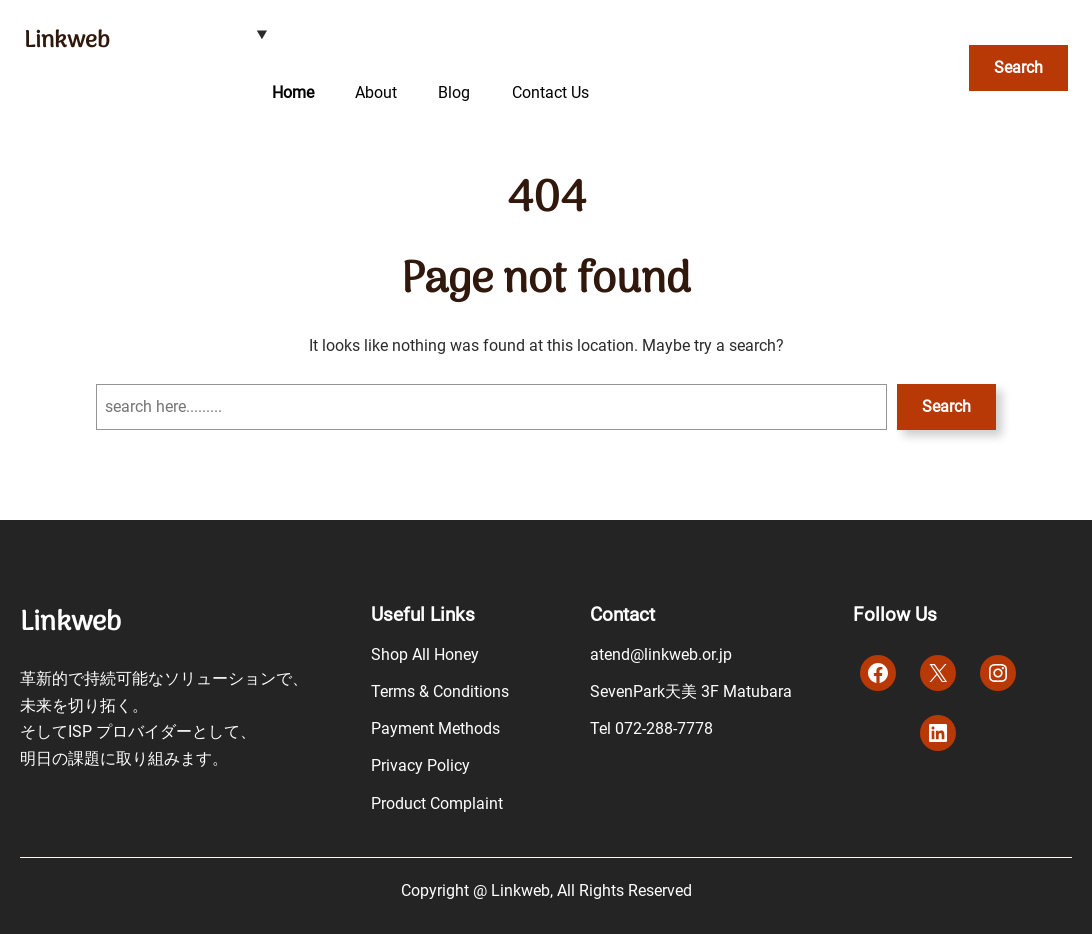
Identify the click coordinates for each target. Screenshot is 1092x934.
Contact (622, 615)
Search (946, 406)
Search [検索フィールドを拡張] (1018, 67)
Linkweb (66, 41)
